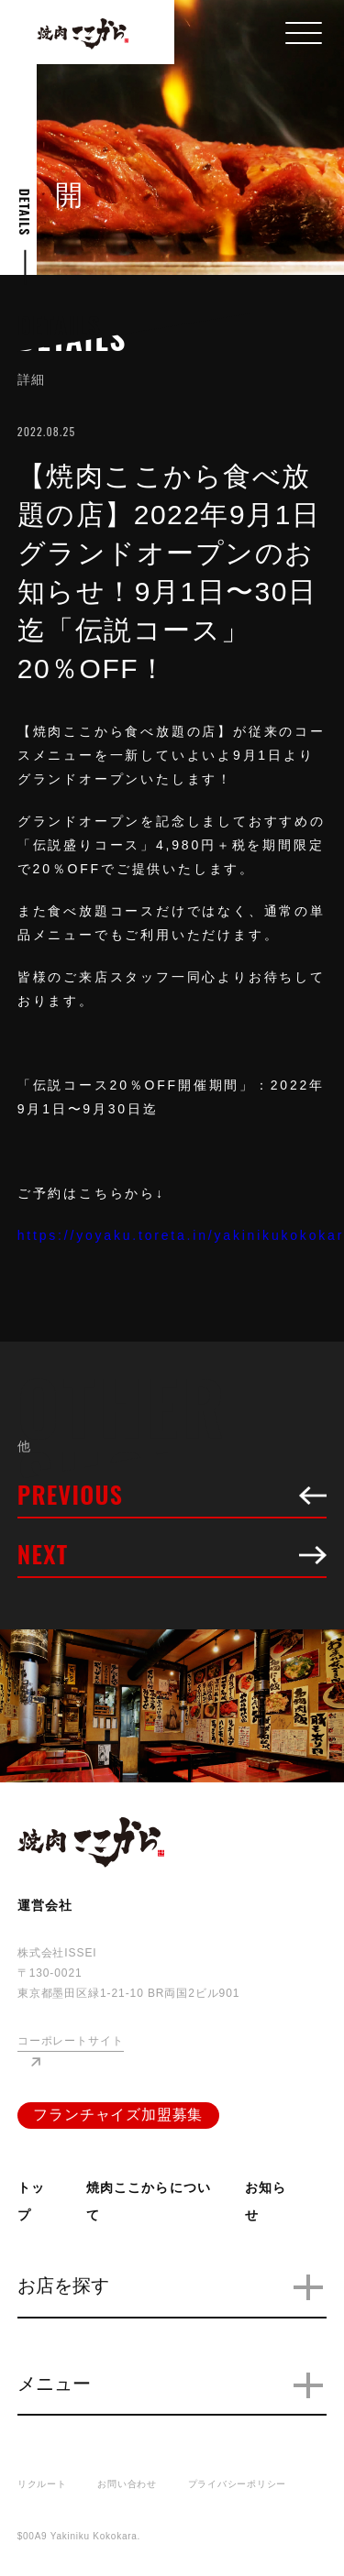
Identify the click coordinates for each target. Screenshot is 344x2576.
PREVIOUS (172, 1497)
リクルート (42, 2484)
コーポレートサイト (70, 2040)
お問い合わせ (127, 2484)
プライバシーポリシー (237, 2484)
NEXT (172, 1557)
